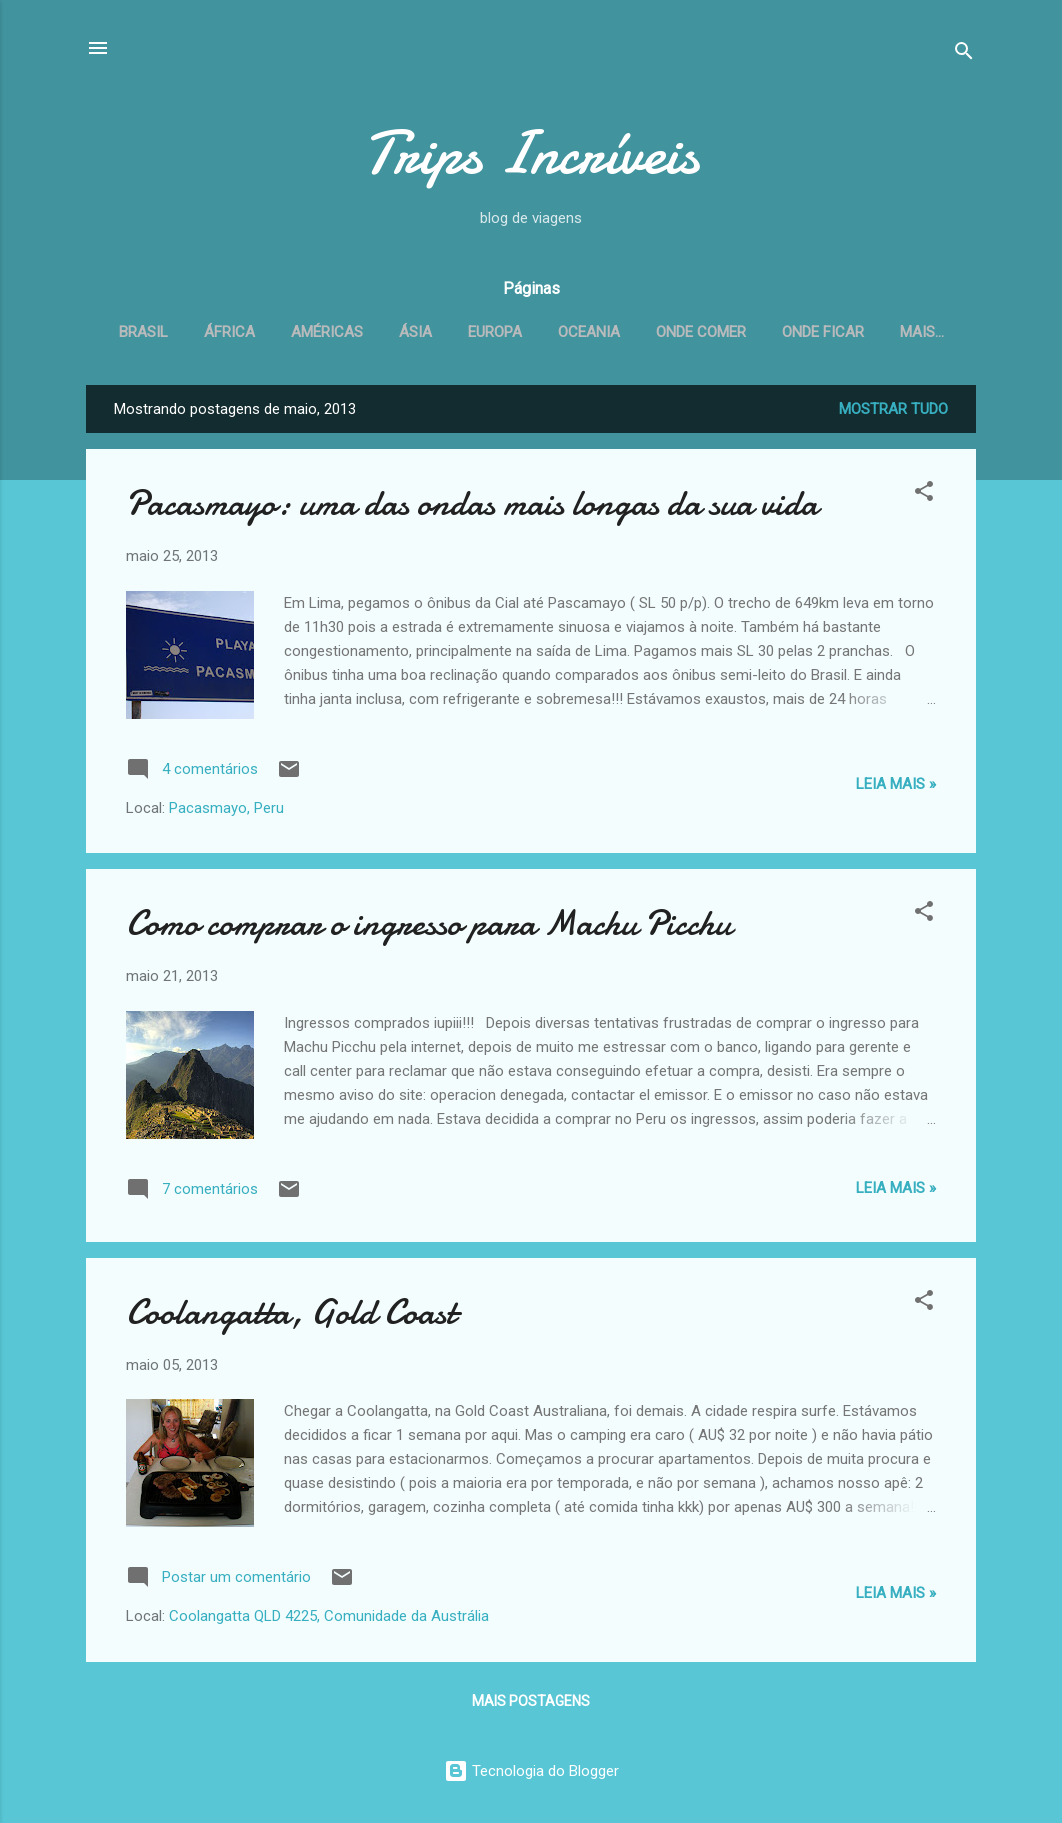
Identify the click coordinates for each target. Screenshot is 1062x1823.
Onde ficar (863, 332)
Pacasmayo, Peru (226, 812)
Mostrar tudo (893, 413)
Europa (535, 332)
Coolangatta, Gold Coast (291, 1316)
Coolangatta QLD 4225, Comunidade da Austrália (329, 1620)
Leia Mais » (896, 788)
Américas (367, 332)
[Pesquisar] (964, 54)
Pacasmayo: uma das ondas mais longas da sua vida (472, 507)
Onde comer (741, 332)
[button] (924, 498)
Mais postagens (531, 1705)
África (269, 332)
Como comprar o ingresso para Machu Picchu (428, 927)
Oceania (629, 332)
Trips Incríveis (531, 153)
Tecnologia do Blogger (531, 1771)
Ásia (455, 332)
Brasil (183, 332)
